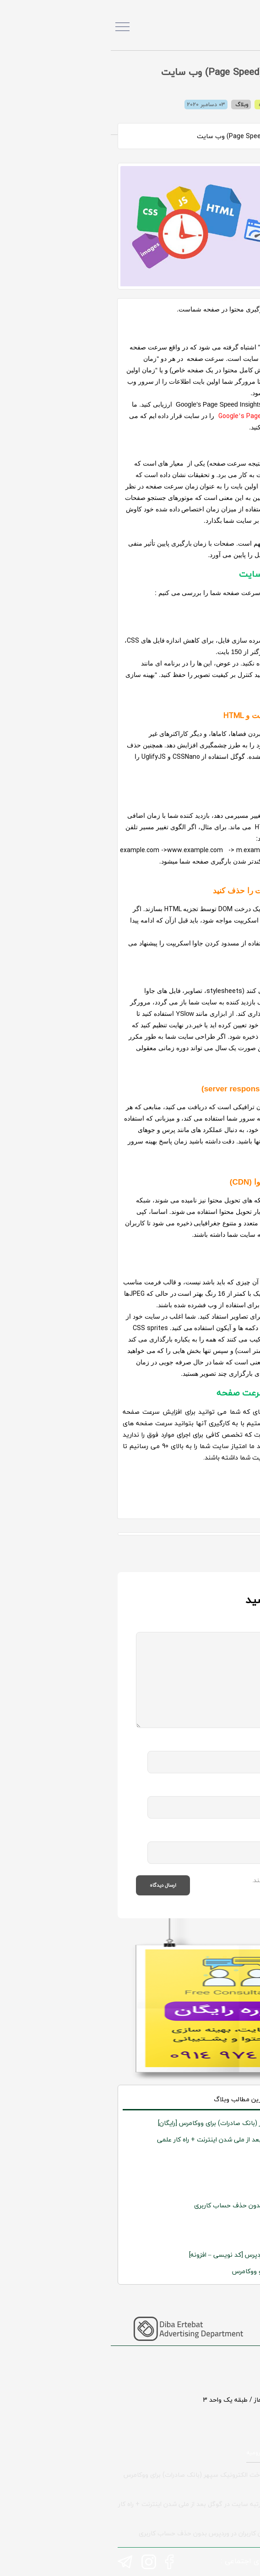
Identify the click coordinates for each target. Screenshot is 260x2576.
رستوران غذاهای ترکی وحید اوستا (202, 2221)
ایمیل (227, 1791)
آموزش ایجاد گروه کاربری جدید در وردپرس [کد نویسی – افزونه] (162, 2254)
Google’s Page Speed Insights (153, 416)
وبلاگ (131, 104)
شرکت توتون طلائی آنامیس (208, 2238)
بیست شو (233, 2189)
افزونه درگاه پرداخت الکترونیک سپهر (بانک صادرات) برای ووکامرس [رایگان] (147, 2123)
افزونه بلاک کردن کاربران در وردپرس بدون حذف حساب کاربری (165, 2205)
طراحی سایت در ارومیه (163, 2452)
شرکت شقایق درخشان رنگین (209, 2172)
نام (230, 1745)
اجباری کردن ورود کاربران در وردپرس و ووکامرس (184, 2271)
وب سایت (223, 1836)
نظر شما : (222, 1626)
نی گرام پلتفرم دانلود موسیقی (206, 2156)
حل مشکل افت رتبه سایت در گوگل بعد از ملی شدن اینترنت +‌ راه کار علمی (146, 2139)
